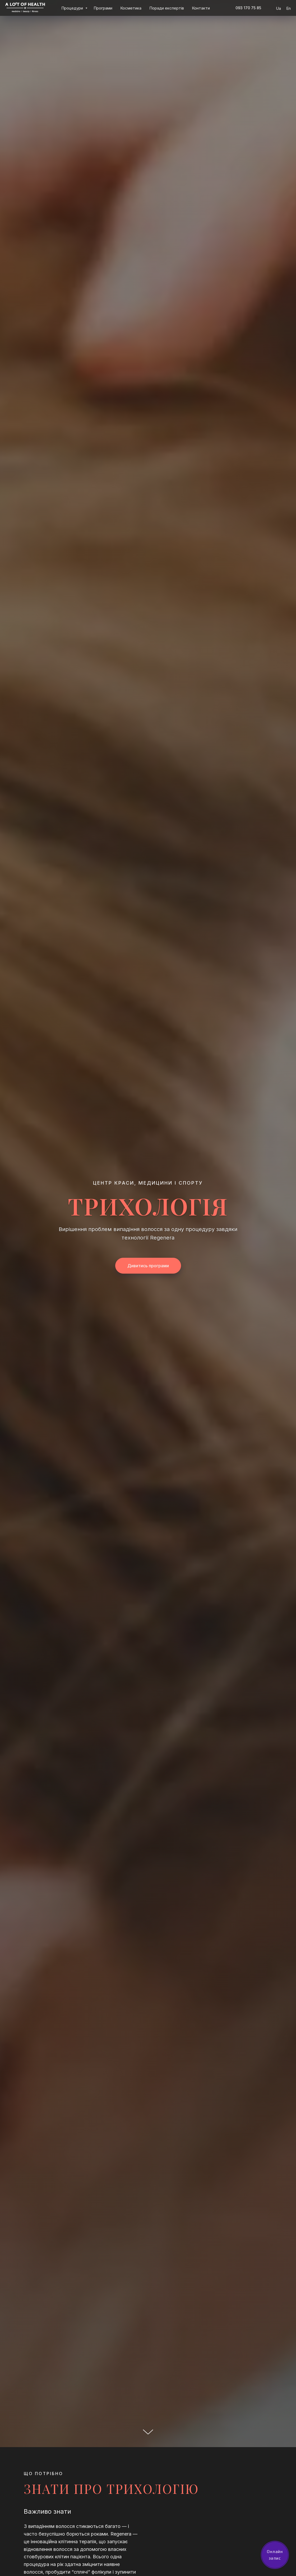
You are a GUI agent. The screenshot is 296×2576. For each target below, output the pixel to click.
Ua (278, 8)
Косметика (130, 8)
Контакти (201, 8)
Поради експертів (166, 8)
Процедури (72, 8)
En (288, 8)
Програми (103, 8)
